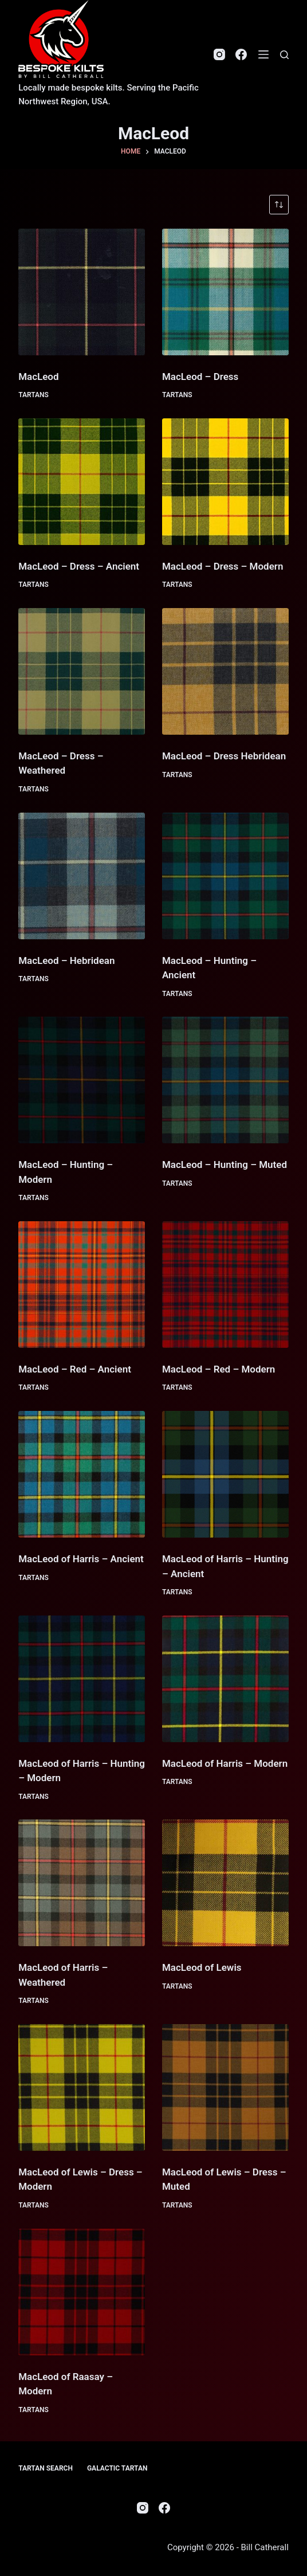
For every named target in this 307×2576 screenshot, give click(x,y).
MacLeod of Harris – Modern (225, 1763)
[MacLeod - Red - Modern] (225, 1284)
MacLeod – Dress (200, 376)
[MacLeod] (81, 292)
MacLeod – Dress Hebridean (224, 756)
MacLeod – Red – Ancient (74, 1369)
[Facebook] (241, 54)
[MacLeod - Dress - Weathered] (81, 671)
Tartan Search (45, 2468)
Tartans (33, 395)
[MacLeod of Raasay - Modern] (81, 2292)
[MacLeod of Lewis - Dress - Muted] (225, 2087)
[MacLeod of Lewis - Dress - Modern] (81, 2087)
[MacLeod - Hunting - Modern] (81, 1080)
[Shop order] (279, 204)
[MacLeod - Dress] (225, 292)
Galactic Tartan (117, 2468)
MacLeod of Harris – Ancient (81, 1559)
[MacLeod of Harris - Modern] (225, 1679)
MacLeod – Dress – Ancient (78, 566)
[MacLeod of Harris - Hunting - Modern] (81, 1679)
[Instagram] (219, 54)
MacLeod (38, 376)
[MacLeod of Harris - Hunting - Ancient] (225, 1474)
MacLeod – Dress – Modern (222, 566)
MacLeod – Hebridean (66, 960)
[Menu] (263, 54)
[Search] (284, 54)
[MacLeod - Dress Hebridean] (225, 671)
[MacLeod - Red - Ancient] (81, 1284)
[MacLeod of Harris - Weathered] (81, 1883)
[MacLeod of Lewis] (225, 1883)
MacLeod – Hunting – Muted (224, 1164)
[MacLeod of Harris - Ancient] (81, 1474)
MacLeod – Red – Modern (218, 1369)
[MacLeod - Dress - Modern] (225, 481)
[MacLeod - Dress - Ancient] (81, 481)
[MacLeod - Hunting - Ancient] (225, 876)
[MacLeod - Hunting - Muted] (225, 1080)
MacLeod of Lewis (202, 1967)
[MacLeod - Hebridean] (81, 876)
